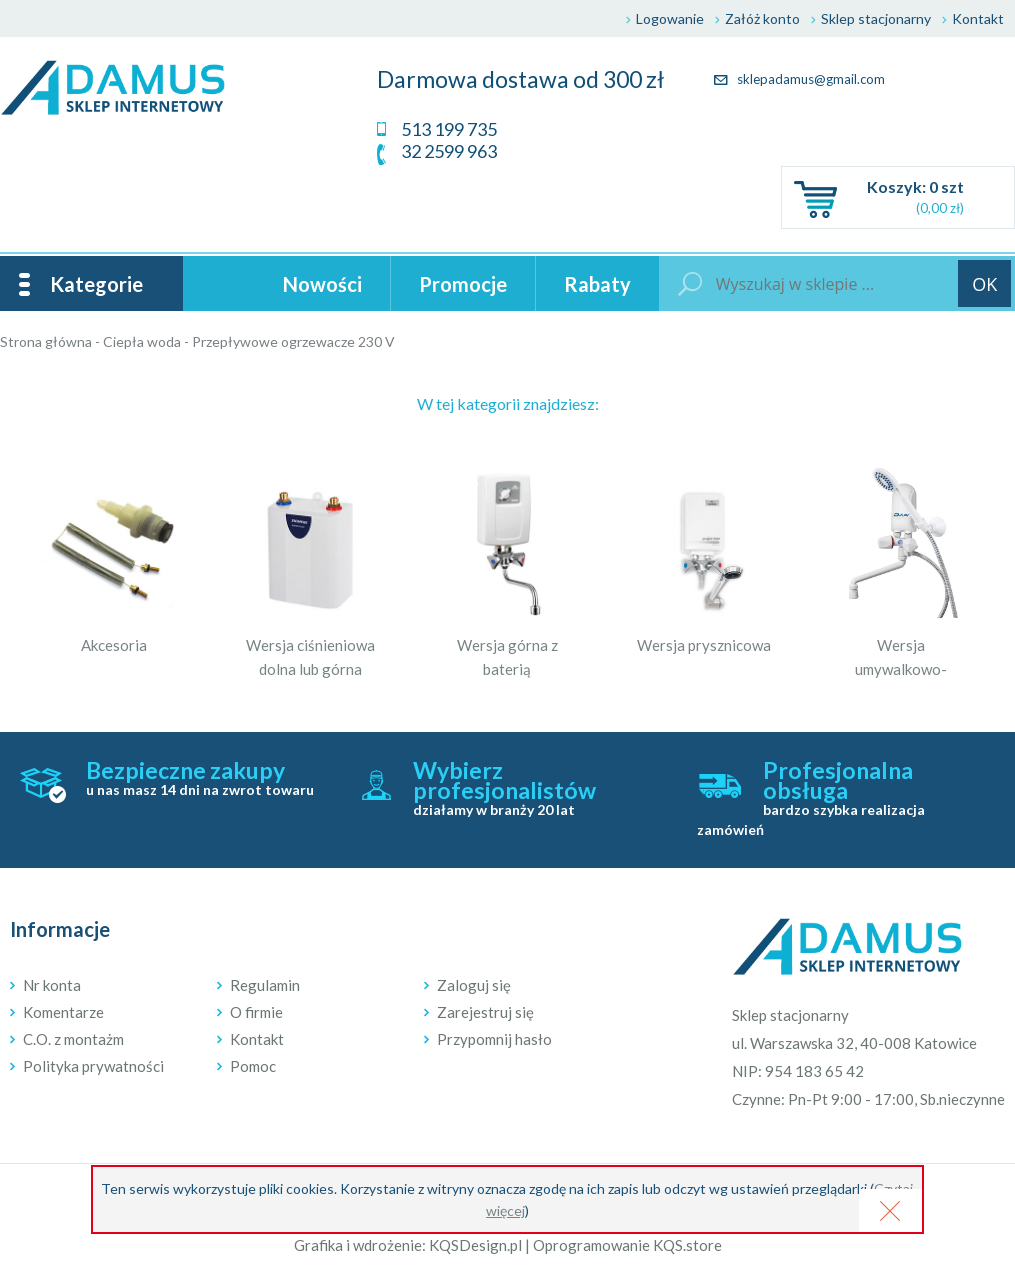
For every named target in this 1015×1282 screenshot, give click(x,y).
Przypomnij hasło (494, 1039)
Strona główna (46, 341)
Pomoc (253, 1066)
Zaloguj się (474, 985)
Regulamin (265, 985)
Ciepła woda (142, 341)
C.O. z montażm (73, 1039)
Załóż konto (762, 18)
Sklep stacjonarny (876, 18)
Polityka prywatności (93, 1066)
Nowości (322, 284)
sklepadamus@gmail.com (799, 79)
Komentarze (63, 1012)
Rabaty (597, 284)
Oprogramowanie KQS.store (627, 1245)
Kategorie (96, 284)
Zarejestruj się (485, 1012)
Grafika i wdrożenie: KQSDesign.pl (408, 1245)
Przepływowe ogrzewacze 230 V (293, 341)
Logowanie (670, 18)
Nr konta (52, 985)
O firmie (256, 1012)
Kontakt (978, 18)
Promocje (463, 284)
